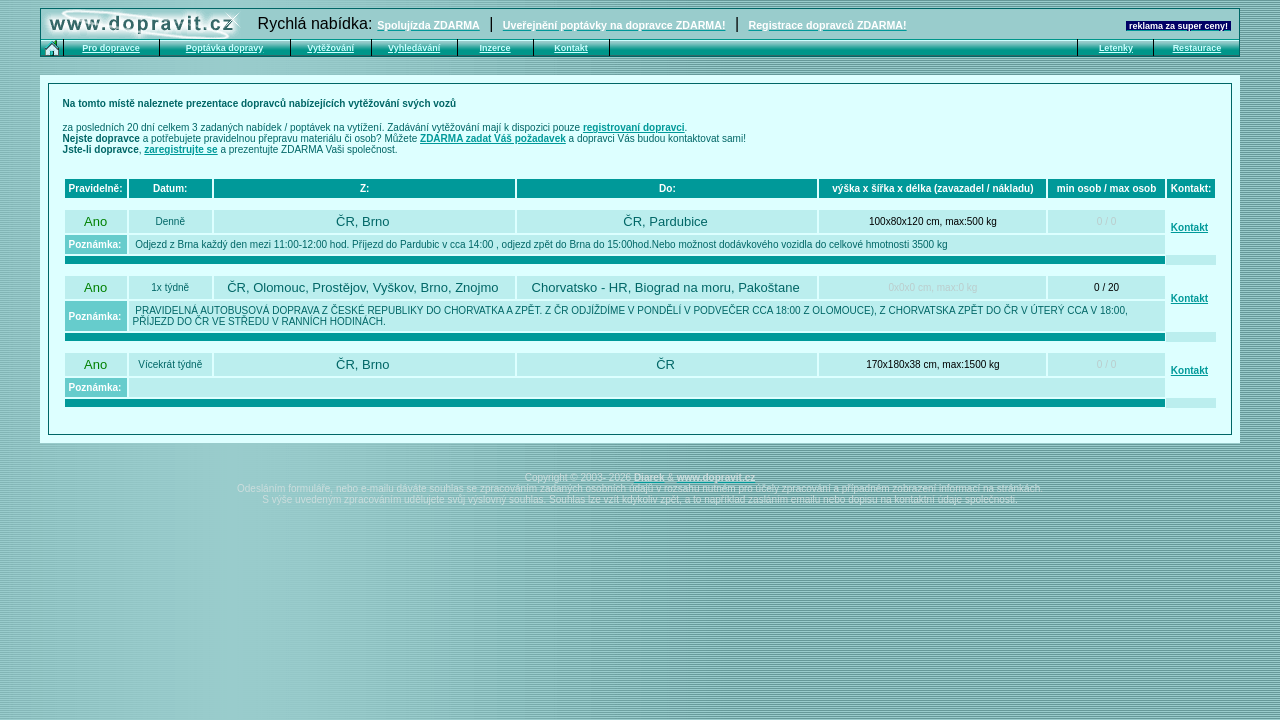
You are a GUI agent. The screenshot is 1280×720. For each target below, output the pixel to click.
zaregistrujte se (180, 149)
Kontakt (1189, 227)
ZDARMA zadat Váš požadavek (493, 138)
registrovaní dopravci (634, 127)
